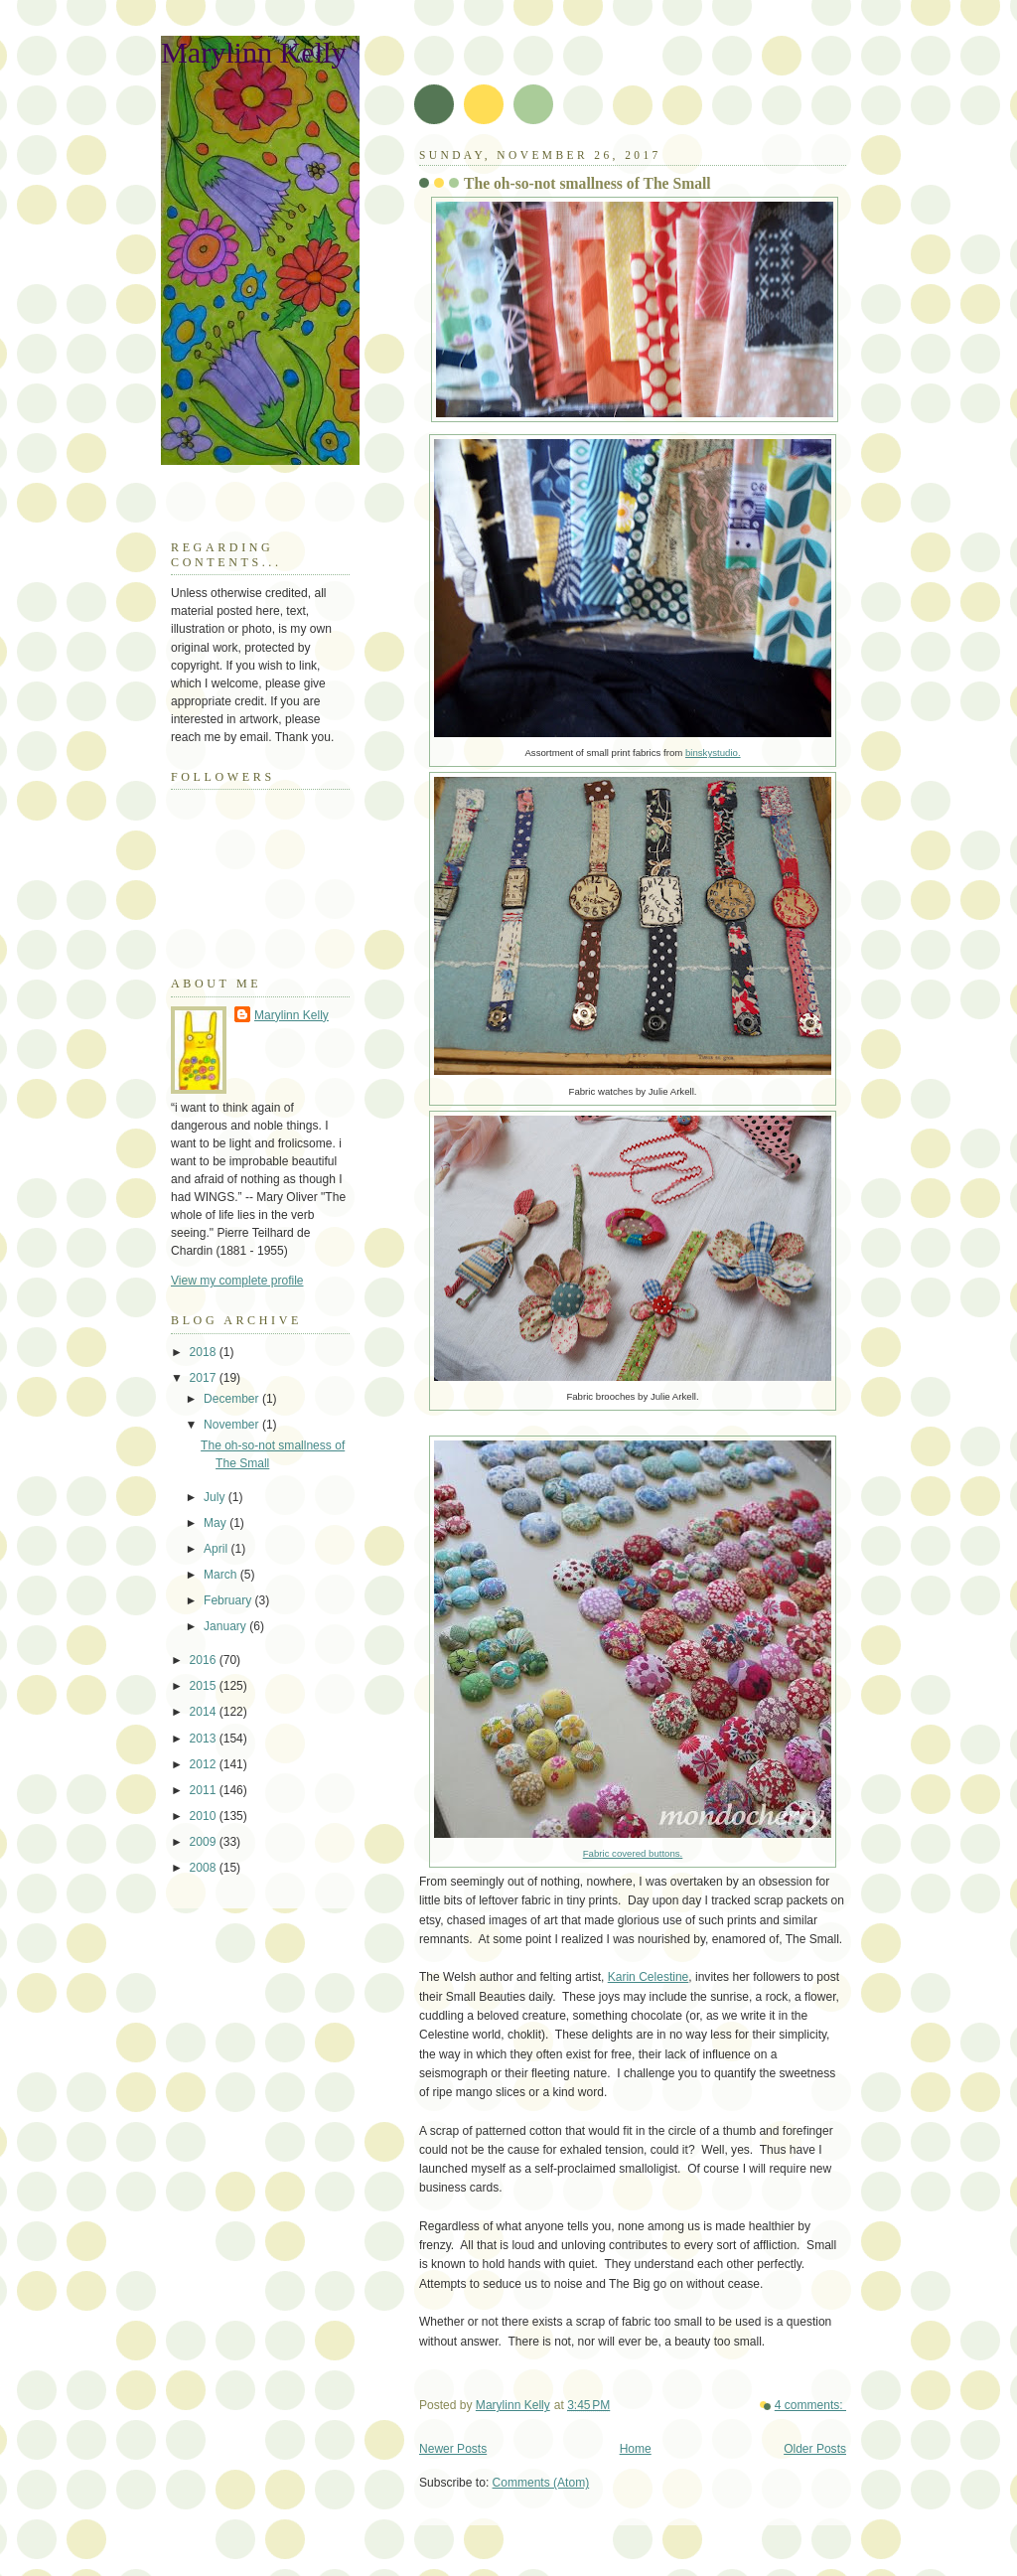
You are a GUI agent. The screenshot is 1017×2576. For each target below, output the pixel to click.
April (217, 1549)
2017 (204, 1378)
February (229, 1600)
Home (636, 2449)
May (216, 1523)
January (226, 1626)
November (233, 1425)
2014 (204, 1712)
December (233, 1399)
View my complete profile (237, 1281)
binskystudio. (713, 752)
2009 (204, 1842)
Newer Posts (453, 2449)
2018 (204, 1352)
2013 (204, 1738)
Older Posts (815, 2449)
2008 (204, 1868)
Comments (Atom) (541, 2483)
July (216, 1497)
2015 (204, 1686)
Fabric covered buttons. (633, 1853)
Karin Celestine (648, 1977)
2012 (204, 1764)
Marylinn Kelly (253, 53)
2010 (204, 1816)
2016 (204, 1660)
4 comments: (810, 2405)
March (222, 1575)
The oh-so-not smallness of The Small (587, 183)
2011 (204, 1790)
